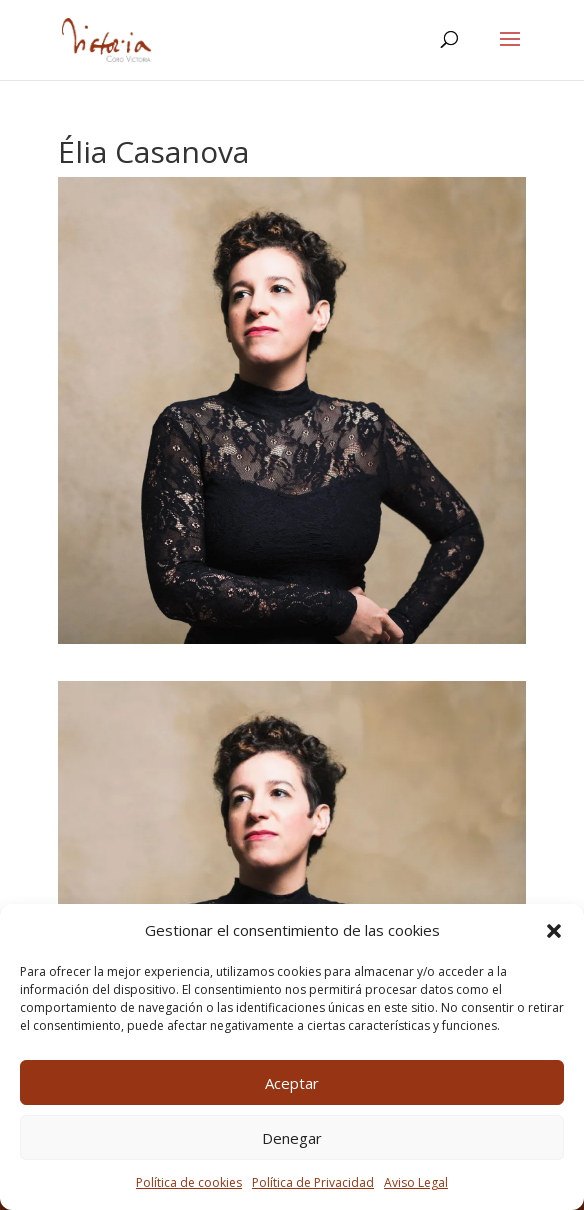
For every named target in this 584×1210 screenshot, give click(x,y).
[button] (554, 931)
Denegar (292, 1138)
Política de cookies (189, 1182)
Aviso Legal (416, 1182)
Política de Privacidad (313, 1182)
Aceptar (292, 1083)
